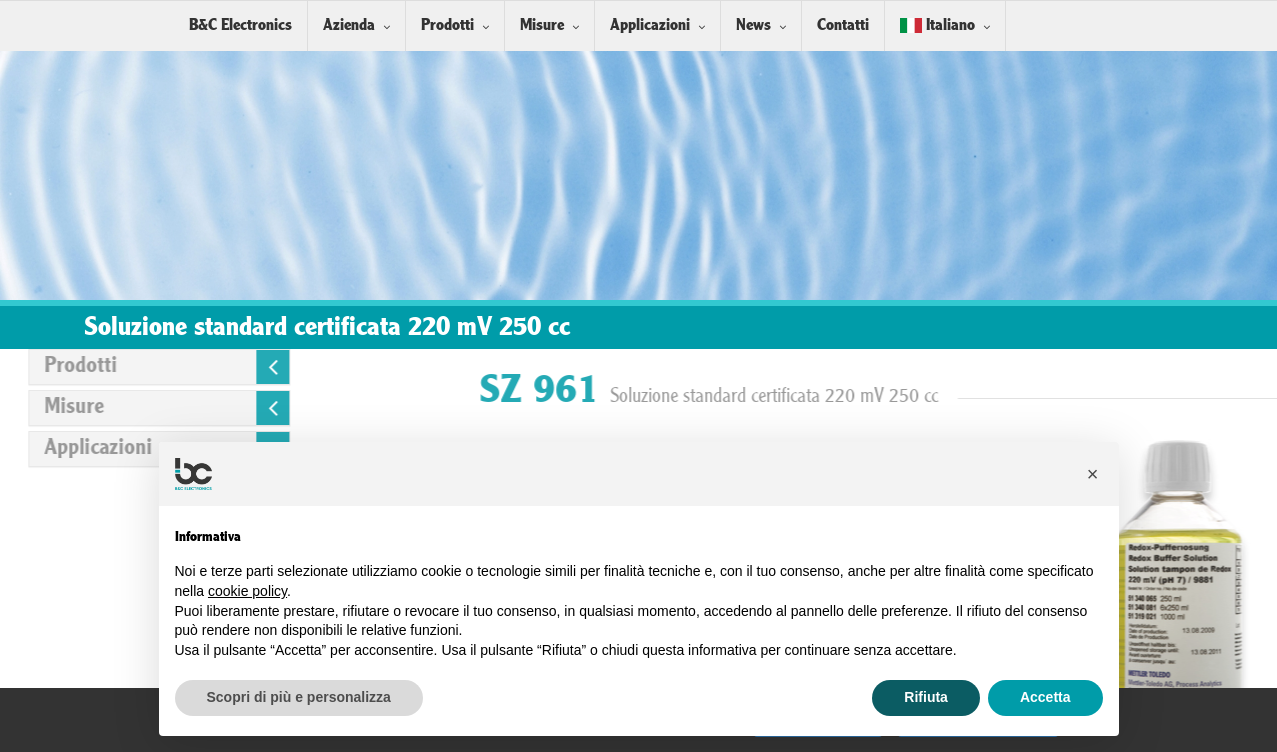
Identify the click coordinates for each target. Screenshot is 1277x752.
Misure (542, 25)
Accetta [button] (1045, 697)
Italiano (937, 25)
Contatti (843, 25)
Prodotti (447, 25)
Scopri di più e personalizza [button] (299, 697)
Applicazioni (650, 25)
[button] (1093, 474)
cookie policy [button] (247, 591)
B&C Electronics (240, 25)
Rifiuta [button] (926, 697)
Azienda (349, 25)
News (753, 25)
